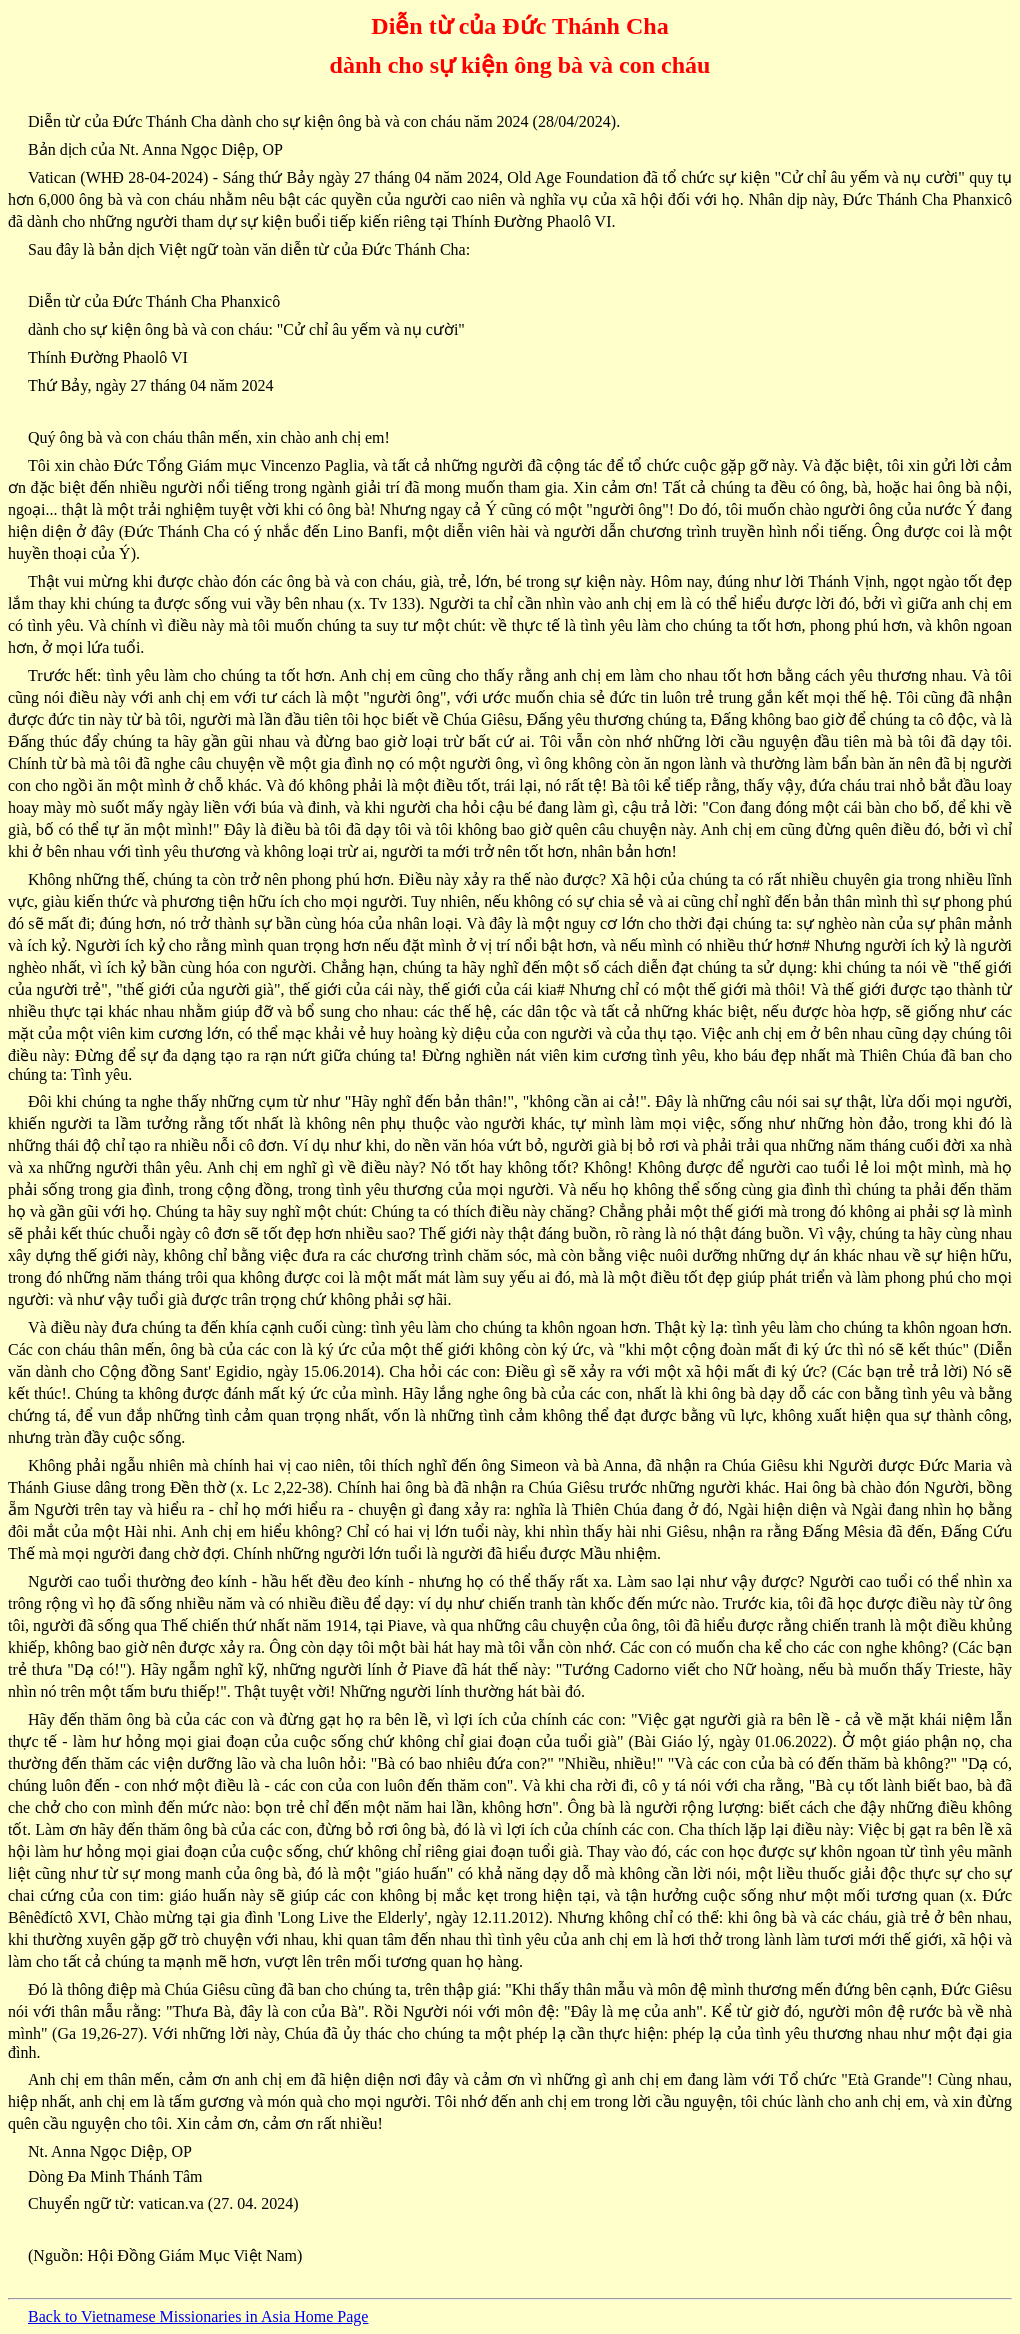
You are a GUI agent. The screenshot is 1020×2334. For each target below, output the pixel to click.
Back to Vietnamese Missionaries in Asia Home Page (198, 2316)
